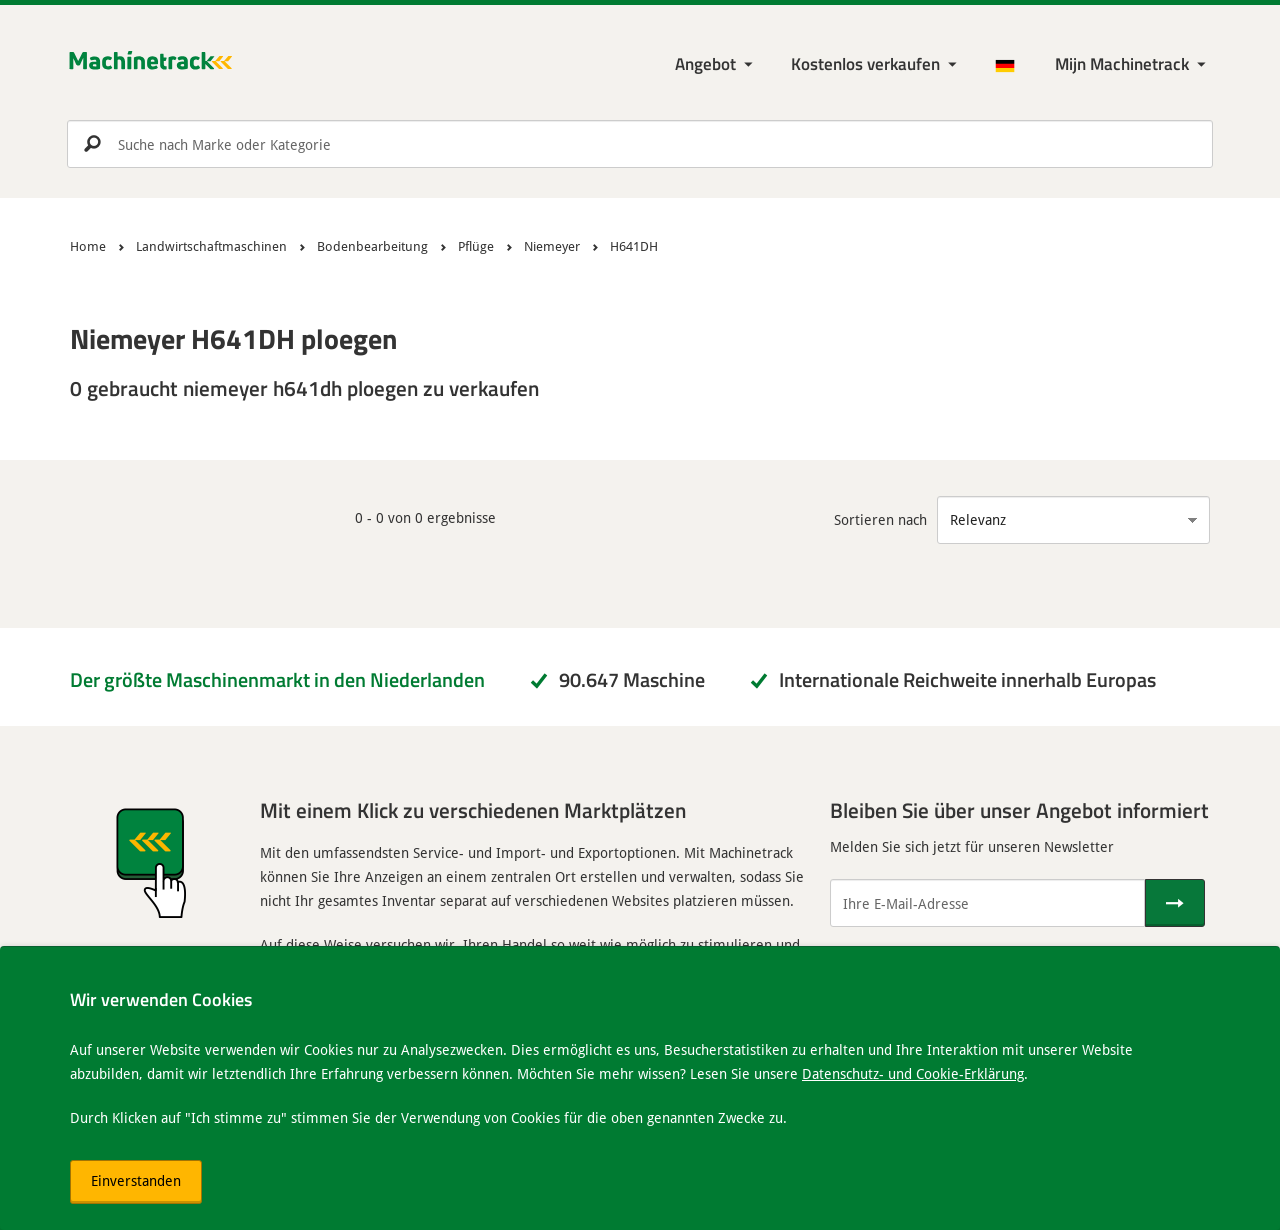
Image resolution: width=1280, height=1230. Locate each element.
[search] (640, 144)
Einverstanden (136, 1180)
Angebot (705, 63)
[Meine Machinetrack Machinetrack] (1132, 64)
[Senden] (1175, 903)
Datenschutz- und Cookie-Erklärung (913, 1073)
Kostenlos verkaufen (865, 63)
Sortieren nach (880, 519)
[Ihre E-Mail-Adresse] (987, 903)
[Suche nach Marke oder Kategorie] (640, 144)
